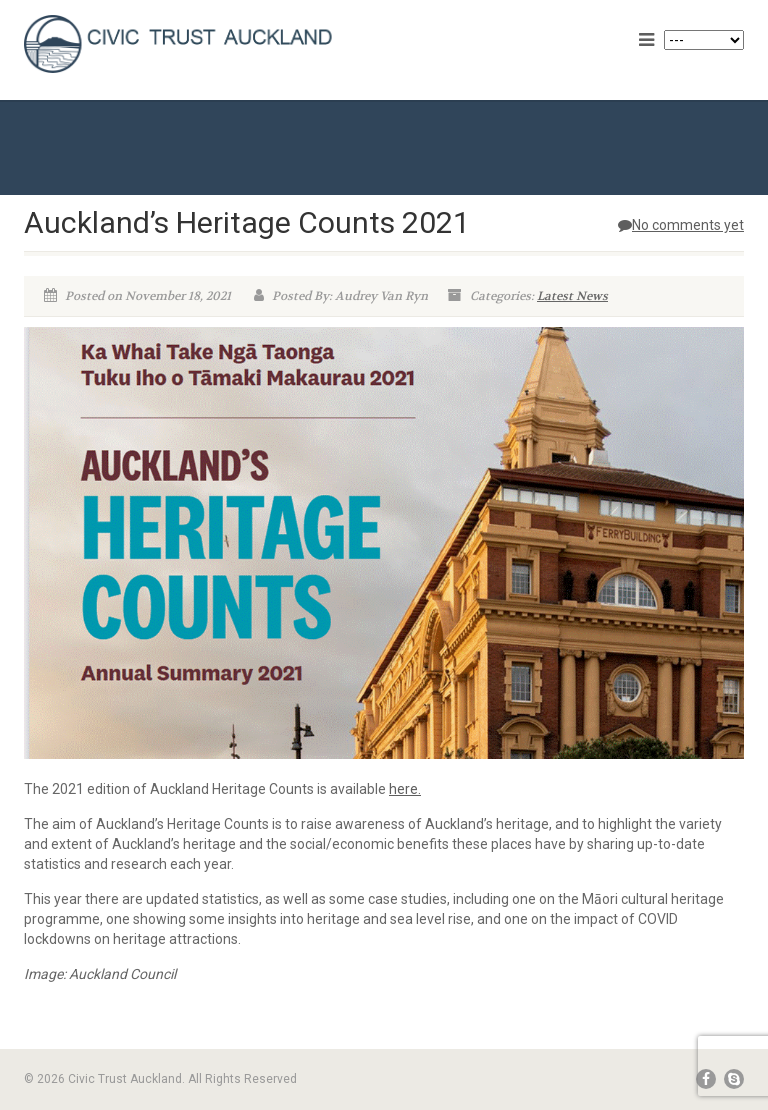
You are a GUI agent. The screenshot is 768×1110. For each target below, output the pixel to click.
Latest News (572, 296)
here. (405, 789)
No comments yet (681, 225)
